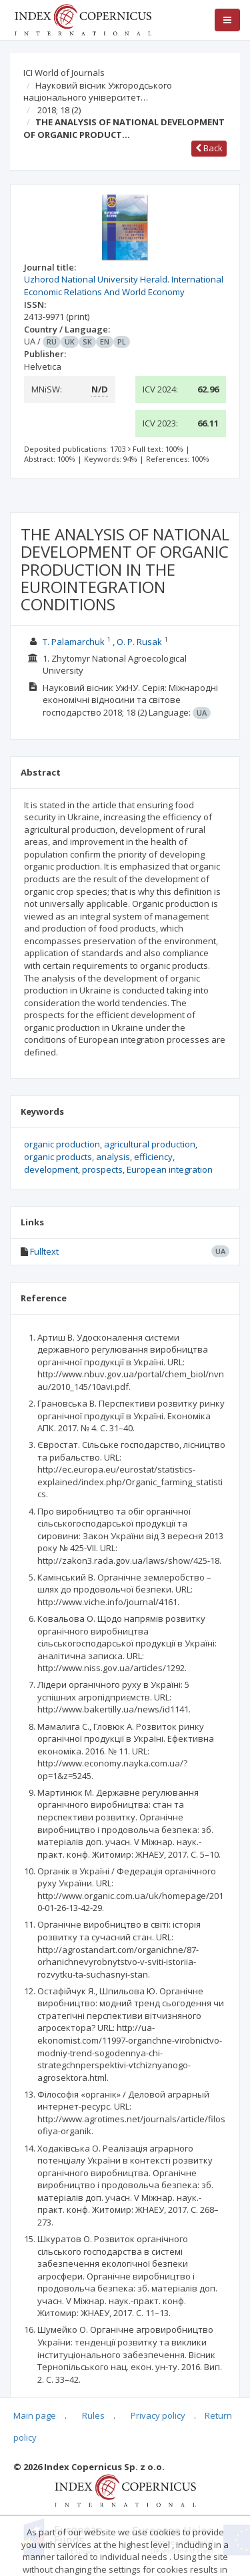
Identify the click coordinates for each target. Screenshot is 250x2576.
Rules (93, 2415)
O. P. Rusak (139, 642)
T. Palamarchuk (74, 642)
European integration (170, 1169)
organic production (62, 1144)
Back (209, 148)
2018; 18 (59, 110)
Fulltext (44, 1251)
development (51, 1169)
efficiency (153, 1157)
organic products (58, 1157)
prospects (102, 1169)
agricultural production (149, 1144)
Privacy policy (158, 2415)
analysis (113, 1157)
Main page (34, 2415)
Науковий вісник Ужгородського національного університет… (97, 91)
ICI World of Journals (64, 73)
